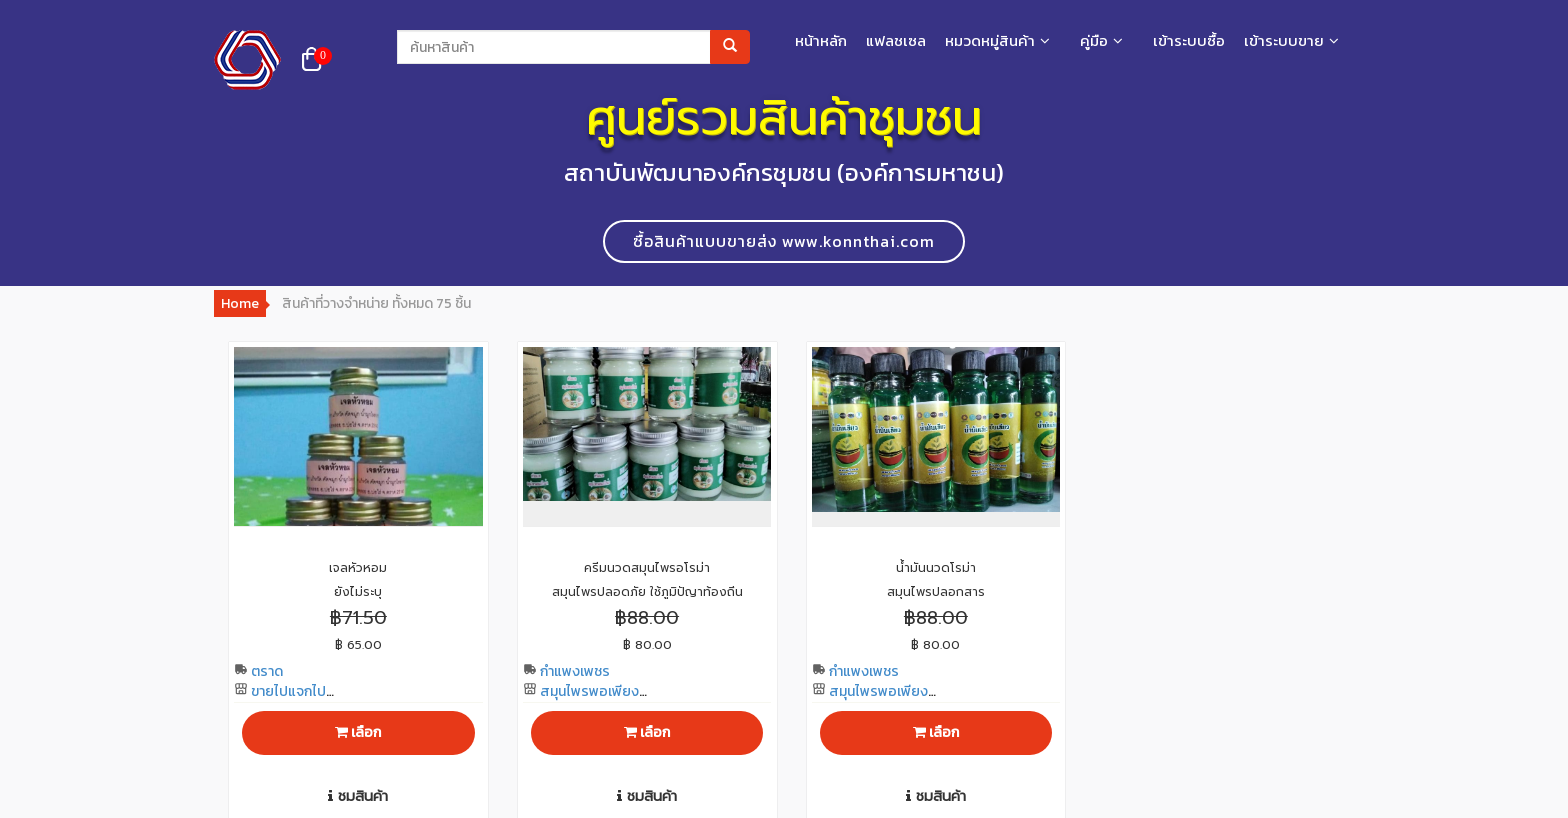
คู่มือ (1094, 41)
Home (240, 303)
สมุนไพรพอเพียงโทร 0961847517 (581, 701)
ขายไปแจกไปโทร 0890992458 (290, 701)
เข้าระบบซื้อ (1189, 41)
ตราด (258, 672)
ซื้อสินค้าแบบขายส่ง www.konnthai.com (784, 241)
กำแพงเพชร (566, 672)
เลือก (358, 732)
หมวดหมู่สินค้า (990, 41)
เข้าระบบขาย (1284, 41)
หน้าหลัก (821, 41)
